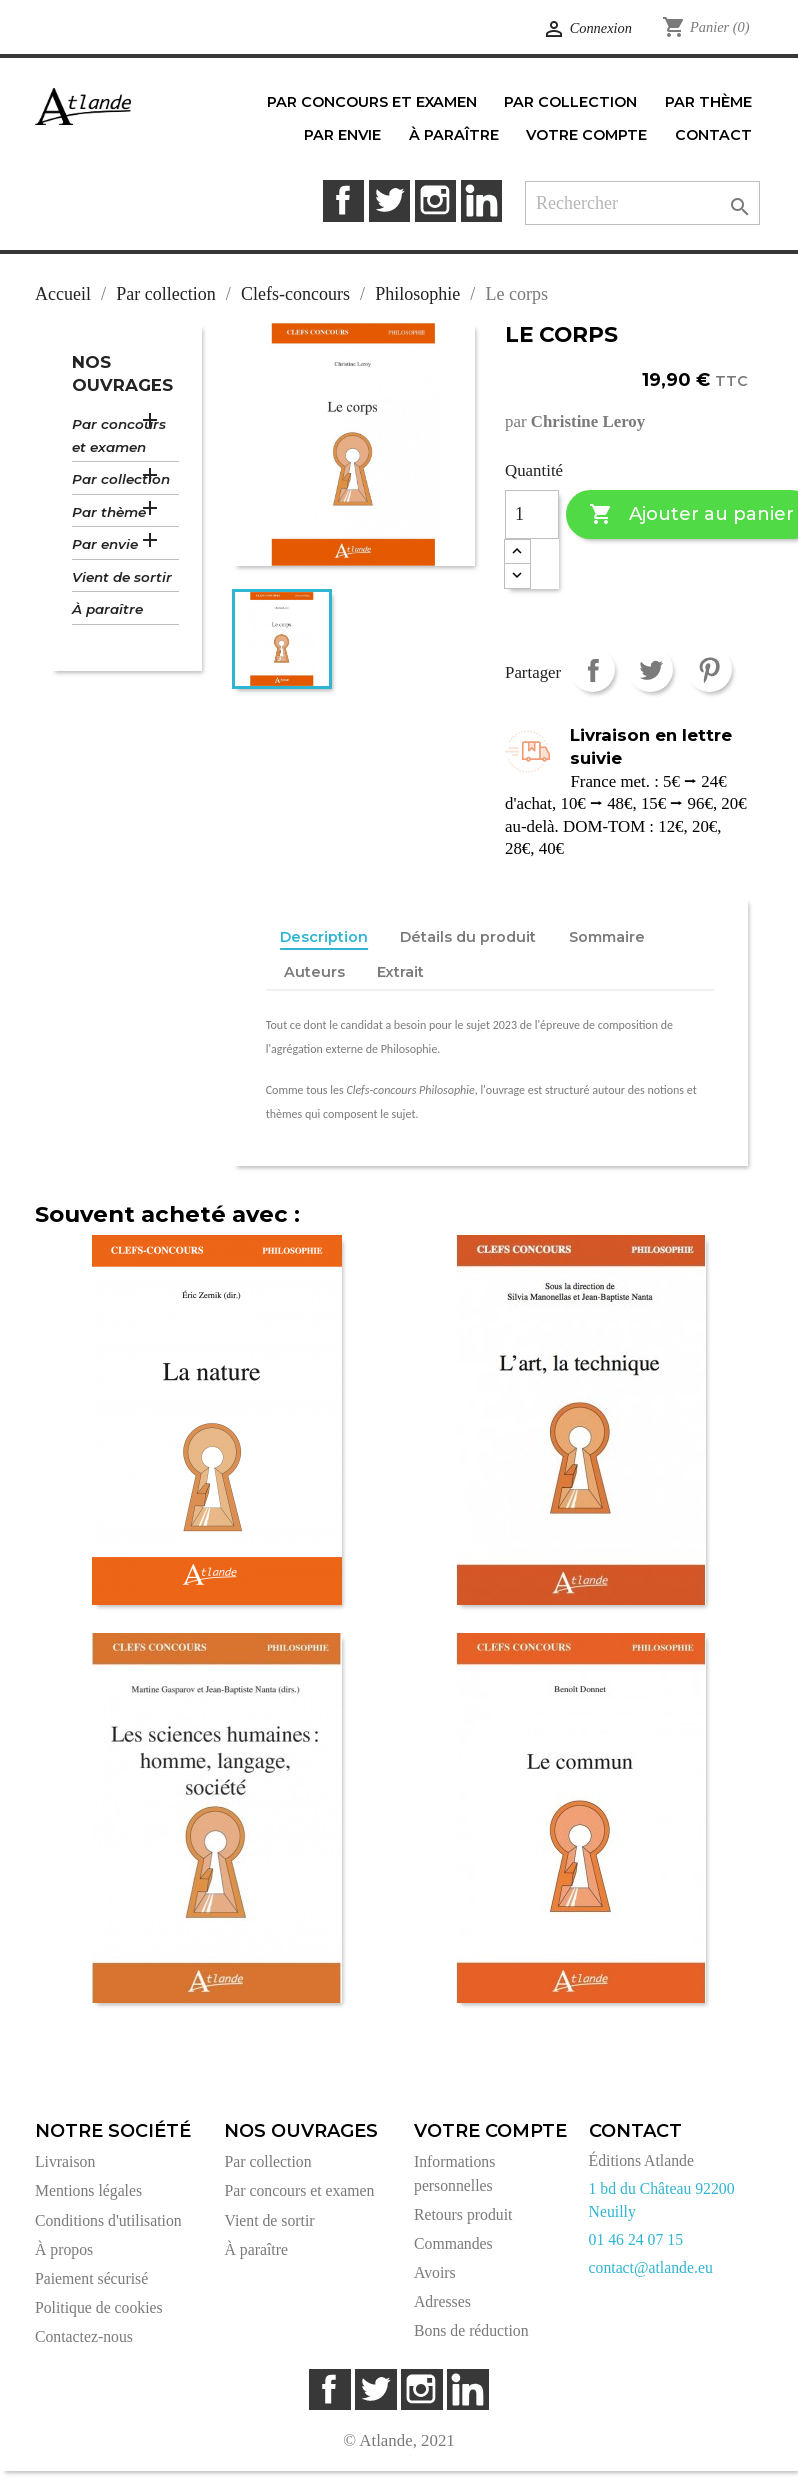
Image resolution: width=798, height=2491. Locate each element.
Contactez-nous (84, 2336)
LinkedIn (481, 200)
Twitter (389, 200)
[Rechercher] (642, 203)
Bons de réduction (471, 2330)
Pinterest (709, 669)
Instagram (435, 200)
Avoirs (435, 2272)
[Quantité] (532, 515)
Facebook (343, 200)
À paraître (107, 609)
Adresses (442, 2301)
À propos (64, 2249)
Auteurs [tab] (314, 972)
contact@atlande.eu (651, 2267)
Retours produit (463, 2214)
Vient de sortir (122, 577)
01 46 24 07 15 (636, 2239)
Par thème (109, 512)
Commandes (453, 2243)
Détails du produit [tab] (468, 937)
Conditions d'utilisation (108, 2220)
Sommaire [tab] (607, 937)
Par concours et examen (119, 435)
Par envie (105, 544)
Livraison (65, 2161)
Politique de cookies (99, 2307)
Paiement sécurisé (91, 2278)
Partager (592, 669)
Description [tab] (324, 937)
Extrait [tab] (400, 972)
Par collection (121, 479)
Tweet (650, 669)
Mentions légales (88, 2190)
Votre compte (490, 2131)
